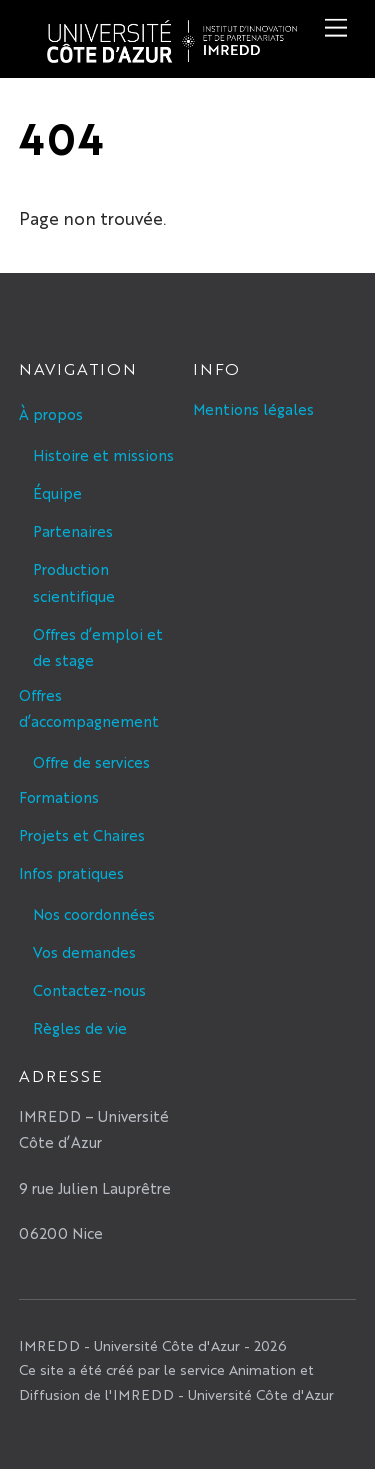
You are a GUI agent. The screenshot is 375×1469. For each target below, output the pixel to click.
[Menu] (336, 27)
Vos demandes (84, 951)
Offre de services (91, 761)
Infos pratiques (71, 872)
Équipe (57, 492)
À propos (51, 413)
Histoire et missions (103, 454)
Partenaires (73, 530)
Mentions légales (253, 408)
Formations (59, 796)
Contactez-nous (89, 989)
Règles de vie (80, 1027)
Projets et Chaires (82, 834)
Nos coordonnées (94, 913)
